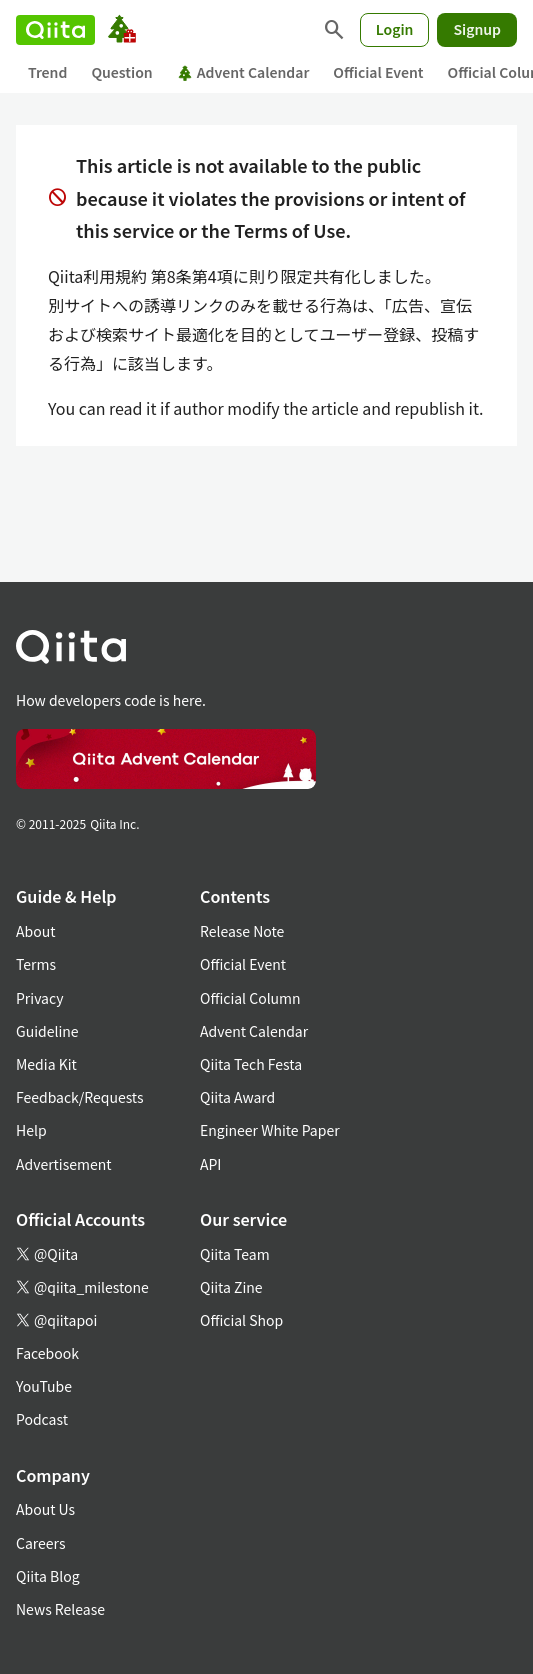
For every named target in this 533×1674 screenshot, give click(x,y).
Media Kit (46, 1064)
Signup (477, 29)
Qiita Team (235, 1254)
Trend (47, 72)
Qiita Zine (231, 1287)
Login (395, 29)
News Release (60, 1609)
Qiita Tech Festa (251, 1064)
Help (31, 1130)
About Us (45, 1509)
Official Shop (241, 1320)
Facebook (47, 1353)
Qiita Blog (48, 1576)
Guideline (47, 1031)
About (35, 931)
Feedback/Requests (80, 1097)
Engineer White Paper (270, 1130)
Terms (36, 964)
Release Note (242, 931)
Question (121, 72)
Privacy (39, 998)
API (210, 1164)
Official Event (378, 72)
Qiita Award (237, 1097)
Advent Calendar (243, 72)
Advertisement (64, 1164)
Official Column (250, 998)
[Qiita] (55, 30)
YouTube (44, 1386)
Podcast (42, 1419)
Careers (40, 1543)
